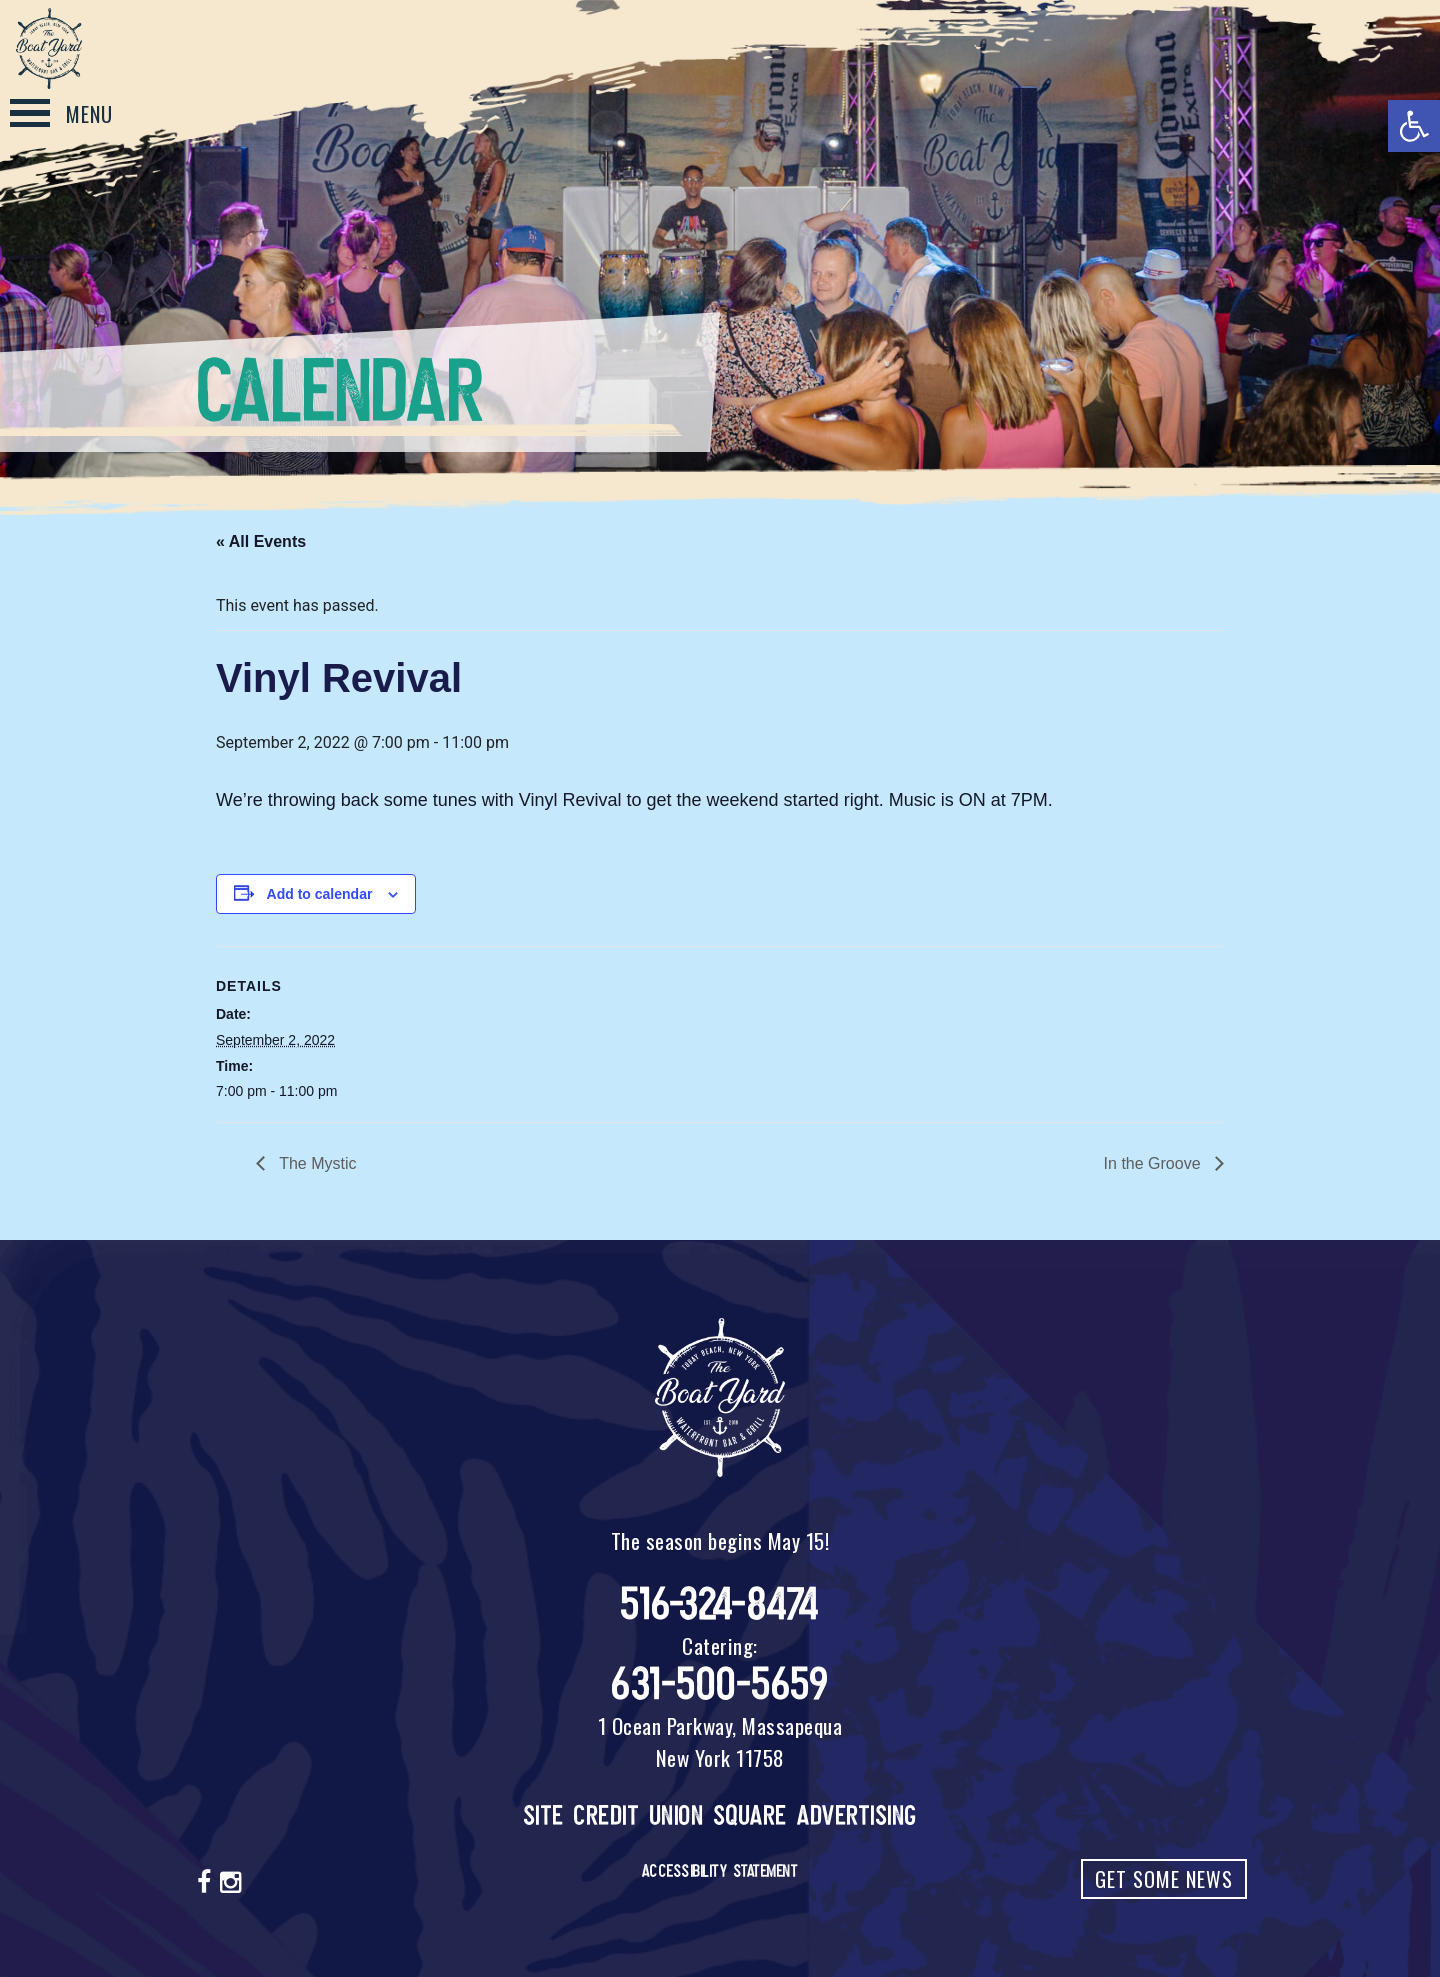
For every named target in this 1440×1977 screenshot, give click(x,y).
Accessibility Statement (720, 1871)
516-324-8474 (720, 1604)
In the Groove (1154, 1163)
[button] (1414, 126)
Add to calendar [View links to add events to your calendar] (320, 894)
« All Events (261, 541)
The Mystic (316, 1163)
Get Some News (1164, 1879)
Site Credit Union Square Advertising (720, 1815)
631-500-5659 (720, 1684)
